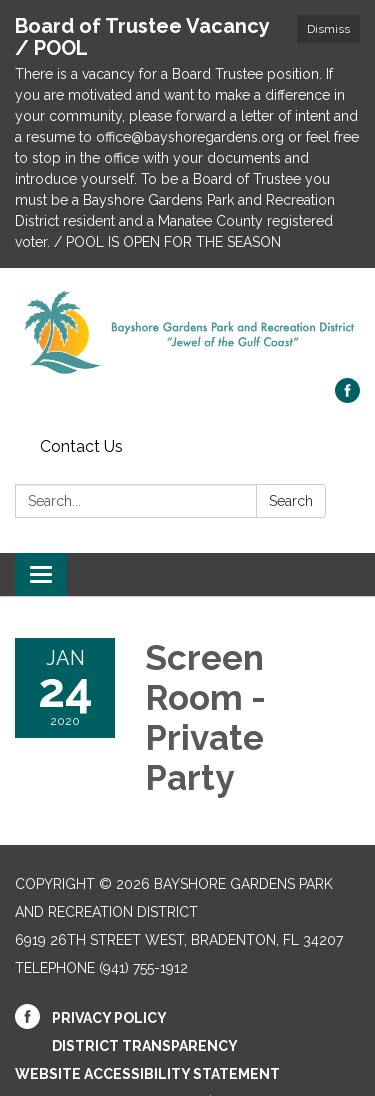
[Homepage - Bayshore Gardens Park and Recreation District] (187, 333)
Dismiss (328, 29)
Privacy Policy (109, 1018)
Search (291, 501)
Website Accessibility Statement (147, 1074)
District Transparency (145, 1046)
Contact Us (81, 446)
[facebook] (347, 397)
